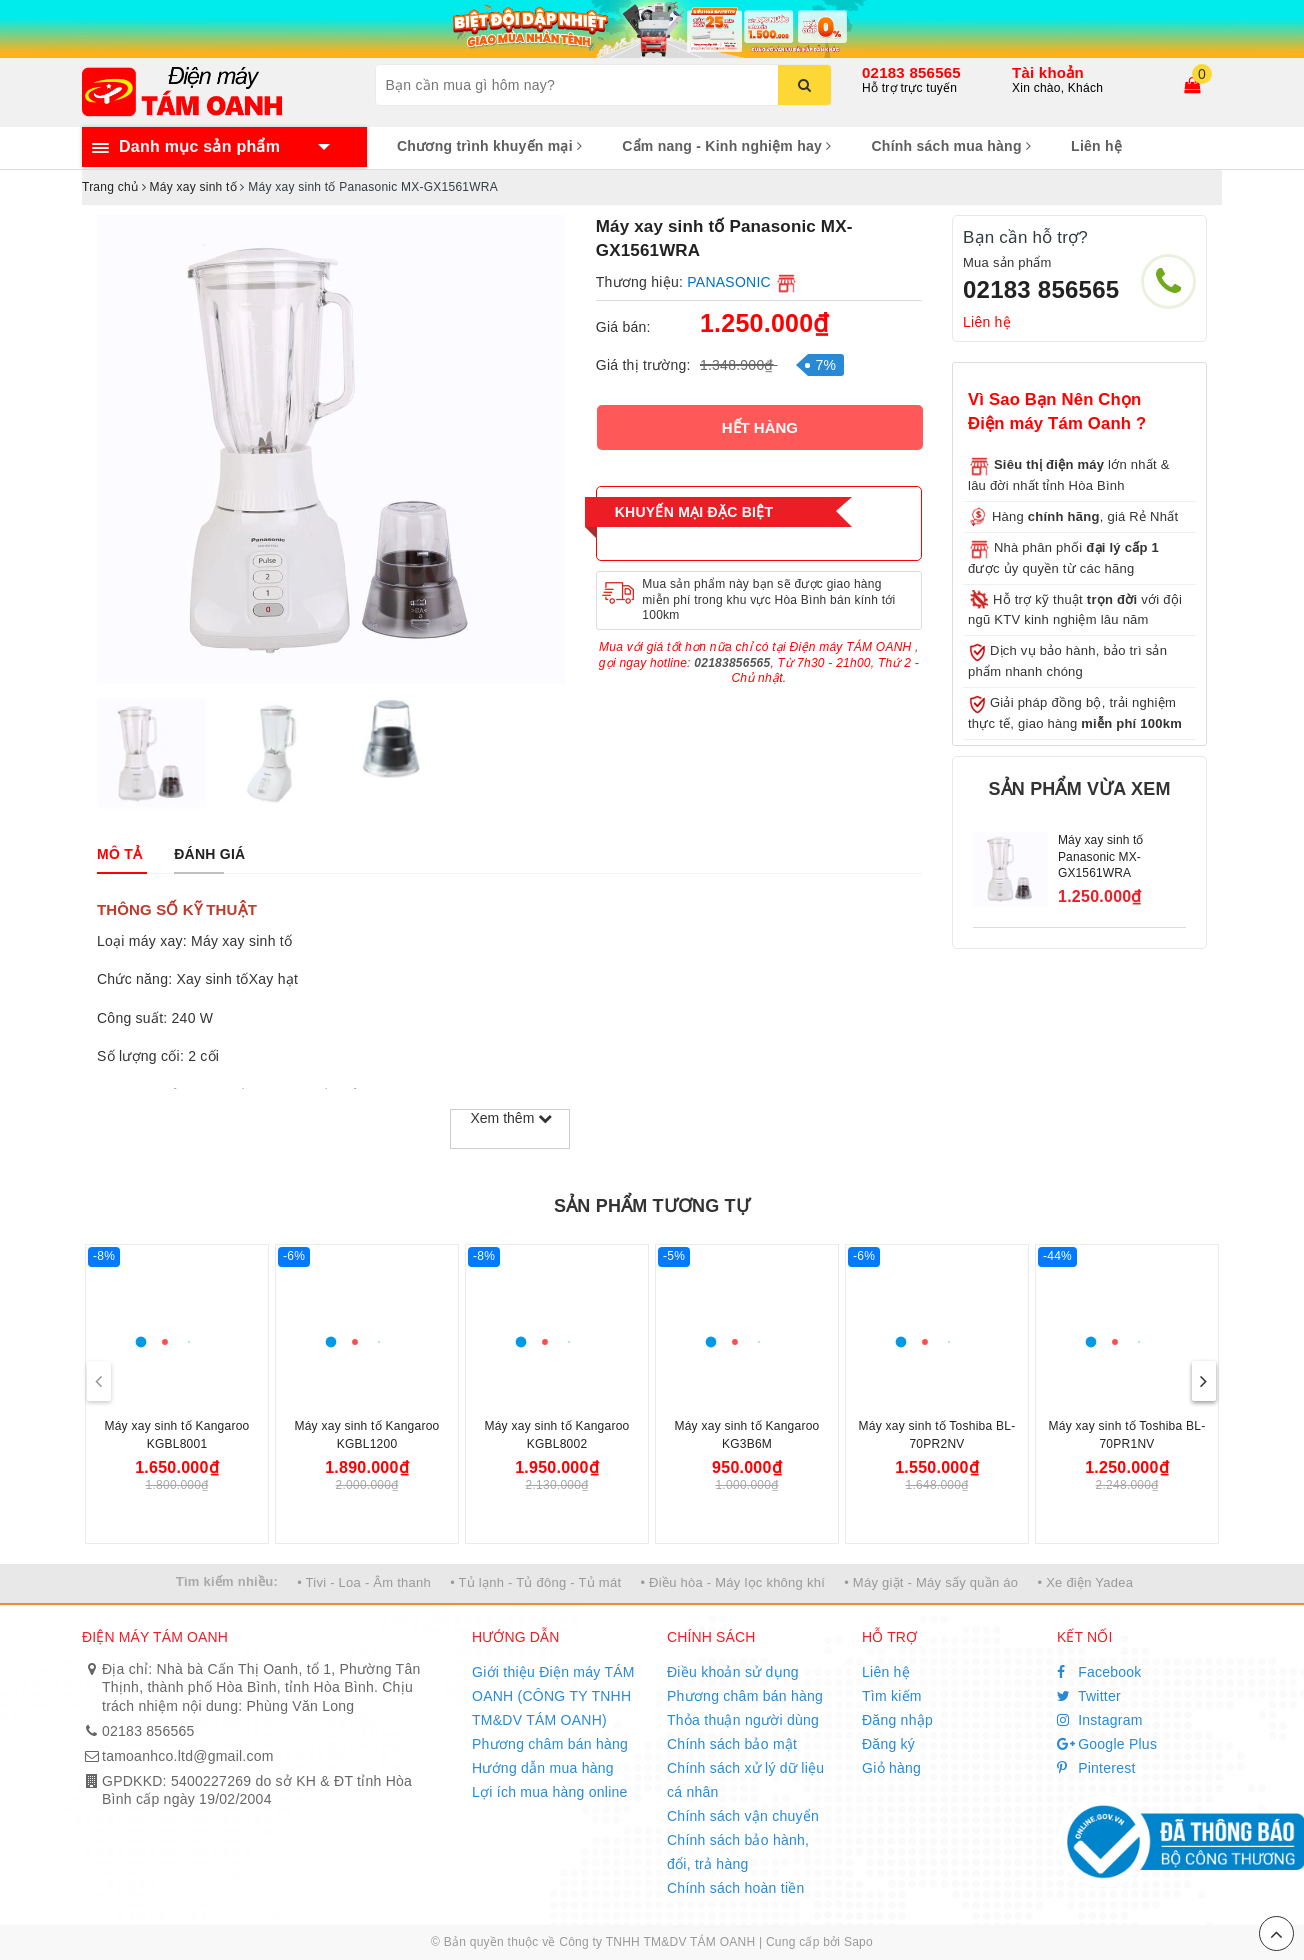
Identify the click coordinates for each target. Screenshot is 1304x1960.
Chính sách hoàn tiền (736, 1888)
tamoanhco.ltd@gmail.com (188, 1756)
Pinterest (1096, 1768)
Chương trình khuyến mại (489, 146)
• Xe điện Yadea (1085, 1582)
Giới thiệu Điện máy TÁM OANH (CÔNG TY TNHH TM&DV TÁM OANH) (553, 1696)
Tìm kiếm (892, 1696)
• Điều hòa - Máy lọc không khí (732, 1582)
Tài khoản (1048, 72)
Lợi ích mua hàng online (550, 1792)
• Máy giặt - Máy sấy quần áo (931, 1582)
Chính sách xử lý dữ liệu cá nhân (745, 1780)
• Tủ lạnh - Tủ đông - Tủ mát (535, 1582)
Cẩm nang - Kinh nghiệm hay (726, 146)
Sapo (858, 1942)
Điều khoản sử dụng (733, 1672)
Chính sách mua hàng (951, 146)
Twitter (1089, 1696)
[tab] (119, 854)
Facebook (1099, 1672)
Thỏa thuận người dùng (743, 1720)
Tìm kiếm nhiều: (227, 1581)
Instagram (1100, 1720)
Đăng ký (888, 1744)
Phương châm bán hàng (550, 1744)
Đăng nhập (897, 1720)
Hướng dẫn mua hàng (543, 1768)
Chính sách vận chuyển (743, 1816)
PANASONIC (729, 282)
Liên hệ (1096, 146)
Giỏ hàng (891, 1768)
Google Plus (1107, 1744)
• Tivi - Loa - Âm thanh (364, 1582)
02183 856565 (911, 72)
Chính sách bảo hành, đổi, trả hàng (738, 1852)
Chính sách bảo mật (732, 1744)
